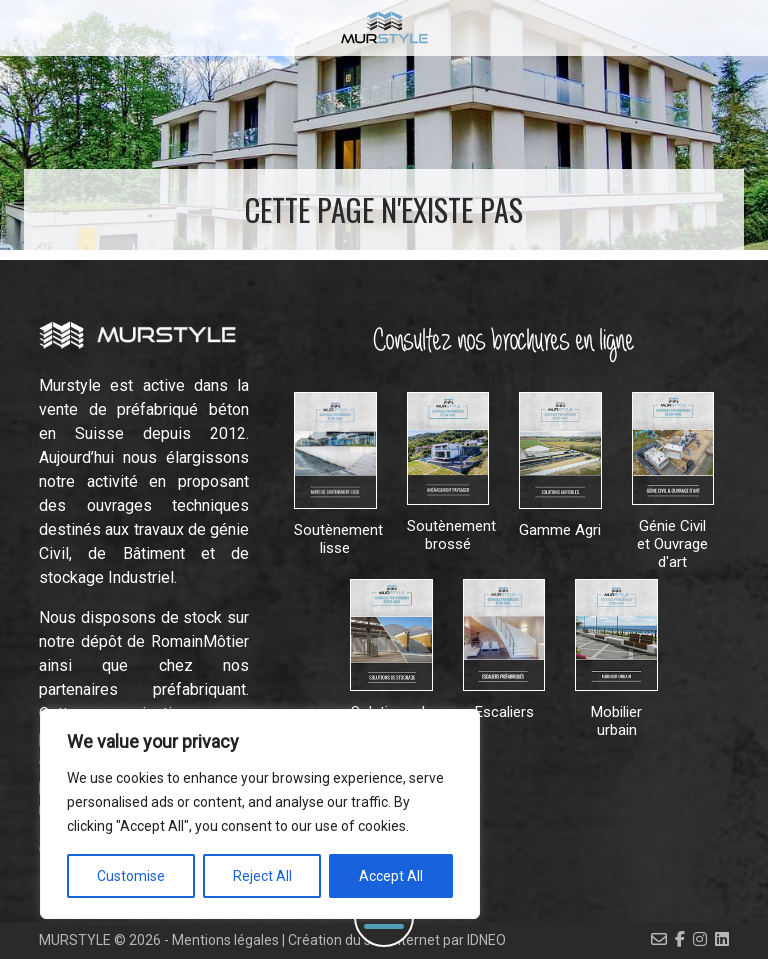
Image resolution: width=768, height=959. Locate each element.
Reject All (262, 876)
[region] (260, 814)
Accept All (391, 876)
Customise (131, 876)
